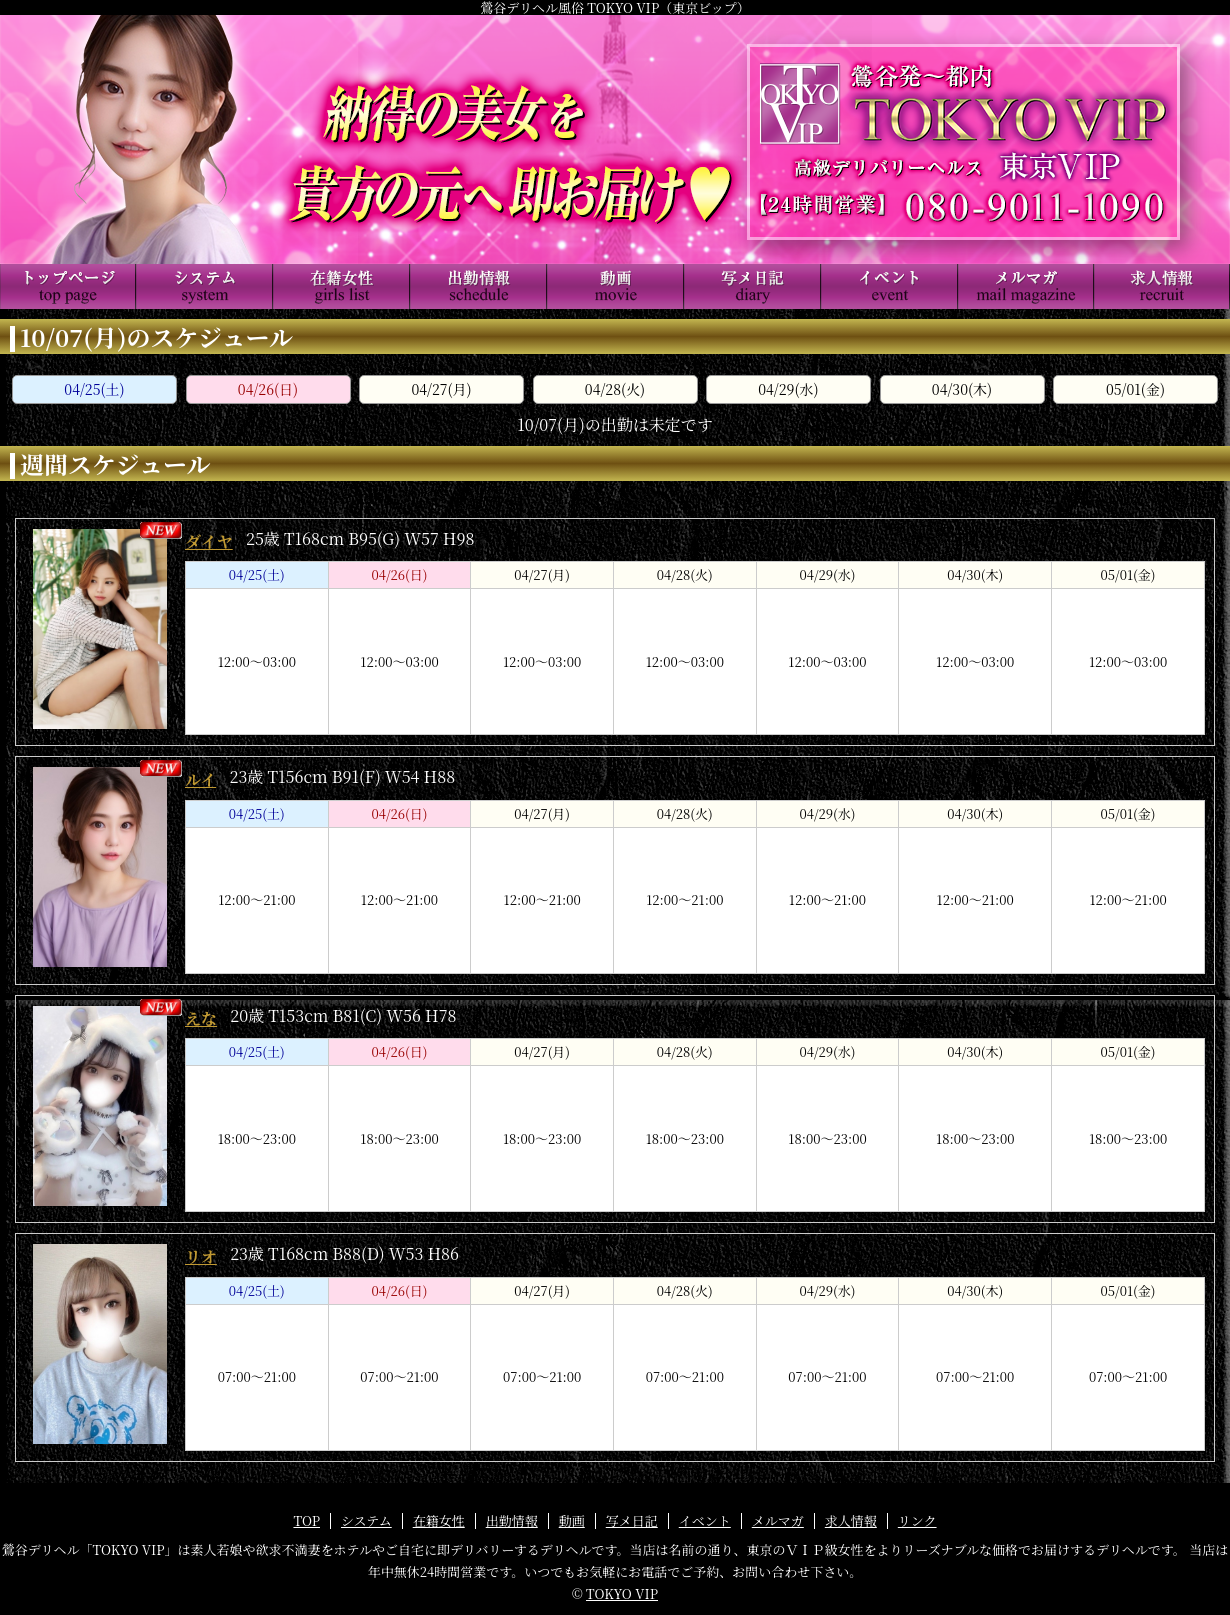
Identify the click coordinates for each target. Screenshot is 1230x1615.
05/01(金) (1135, 389)
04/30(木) (962, 389)
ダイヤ (209, 541)
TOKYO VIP (622, 1593)
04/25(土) (94, 389)
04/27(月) (441, 389)
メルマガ (778, 1520)
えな (201, 1018)
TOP (306, 1520)
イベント (705, 1520)
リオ (201, 1256)
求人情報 (851, 1520)
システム (366, 1520)
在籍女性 (439, 1520)
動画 (572, 1520)
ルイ (200, 779)
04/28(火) (615, 389)
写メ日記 (632, 1520)
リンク (917, 1520)
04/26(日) (268, 389)
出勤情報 (512, 1520)
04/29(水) (788, 389)
